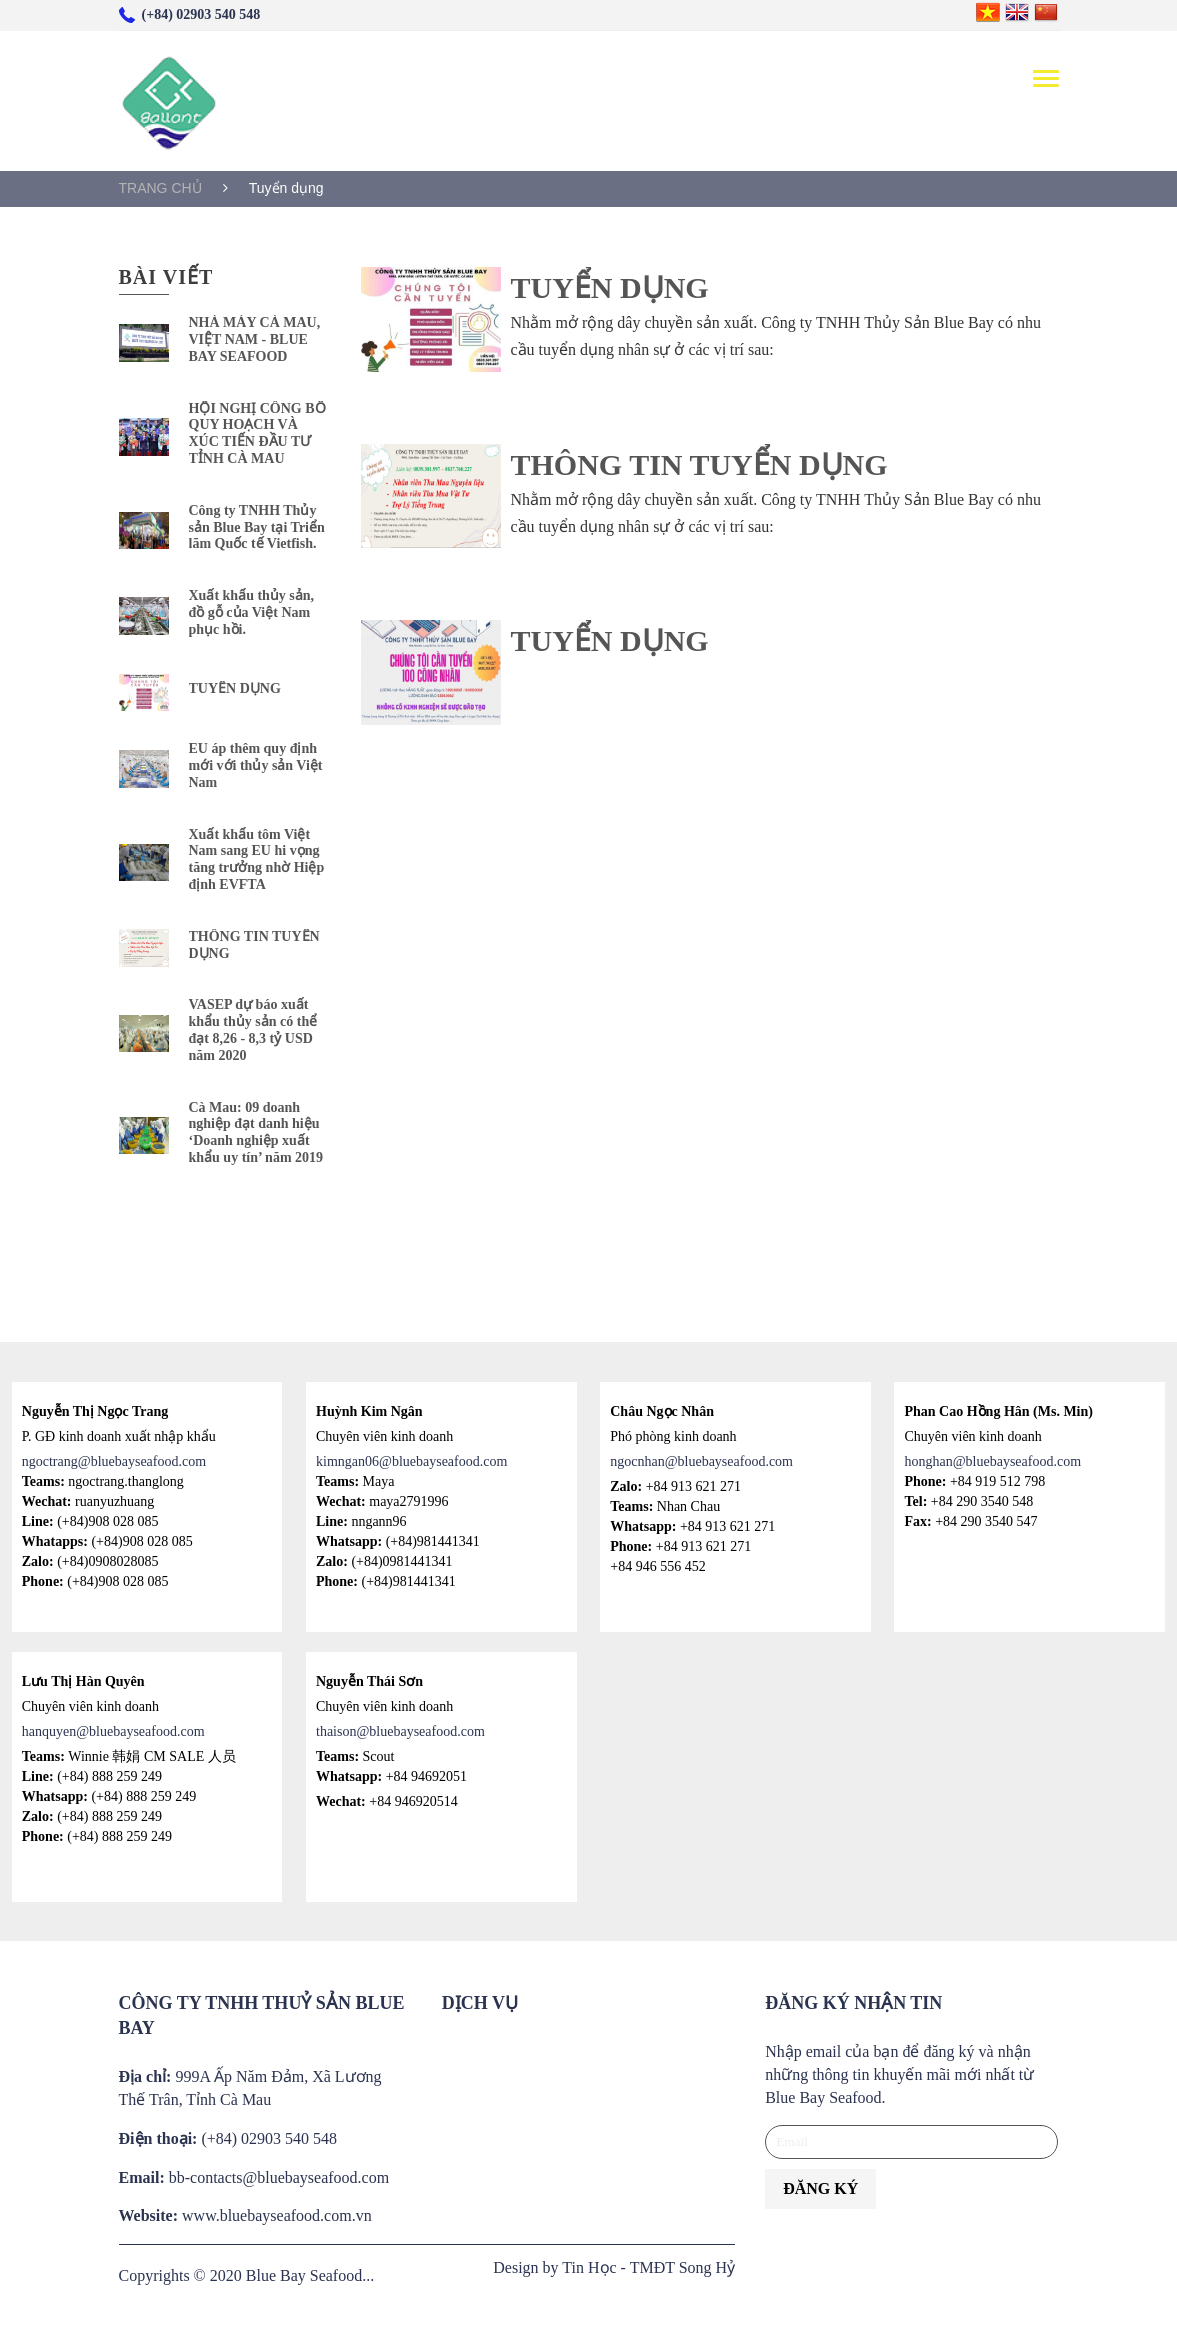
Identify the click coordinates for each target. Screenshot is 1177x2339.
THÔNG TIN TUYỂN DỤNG (254, 945)
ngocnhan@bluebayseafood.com (701, 1461)
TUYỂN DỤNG (235, 688)
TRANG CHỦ (160, 188)
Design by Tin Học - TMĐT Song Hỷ (614, 2267)
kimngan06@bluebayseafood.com (411, 1461)
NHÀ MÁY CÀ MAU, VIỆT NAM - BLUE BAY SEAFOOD (255, 339)
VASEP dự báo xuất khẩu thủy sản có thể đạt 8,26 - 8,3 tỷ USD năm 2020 (253, 1029)
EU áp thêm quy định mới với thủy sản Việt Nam (256, 765)
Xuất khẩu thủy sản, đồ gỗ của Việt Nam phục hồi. (252, 612)
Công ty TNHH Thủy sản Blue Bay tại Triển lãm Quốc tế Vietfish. (257, 527)
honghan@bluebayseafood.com (992, 1461)
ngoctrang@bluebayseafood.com (114, 1461)
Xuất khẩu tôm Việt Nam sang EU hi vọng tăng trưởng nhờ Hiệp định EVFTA (257, 859)
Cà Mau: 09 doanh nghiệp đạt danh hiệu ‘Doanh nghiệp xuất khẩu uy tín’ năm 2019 (256, 1132)
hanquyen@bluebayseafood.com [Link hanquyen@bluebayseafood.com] (113, 1731)
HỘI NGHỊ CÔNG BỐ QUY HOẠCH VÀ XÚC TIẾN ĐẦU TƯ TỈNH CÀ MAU (257, 433)
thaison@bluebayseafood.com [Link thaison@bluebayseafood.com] (400, 1731)
